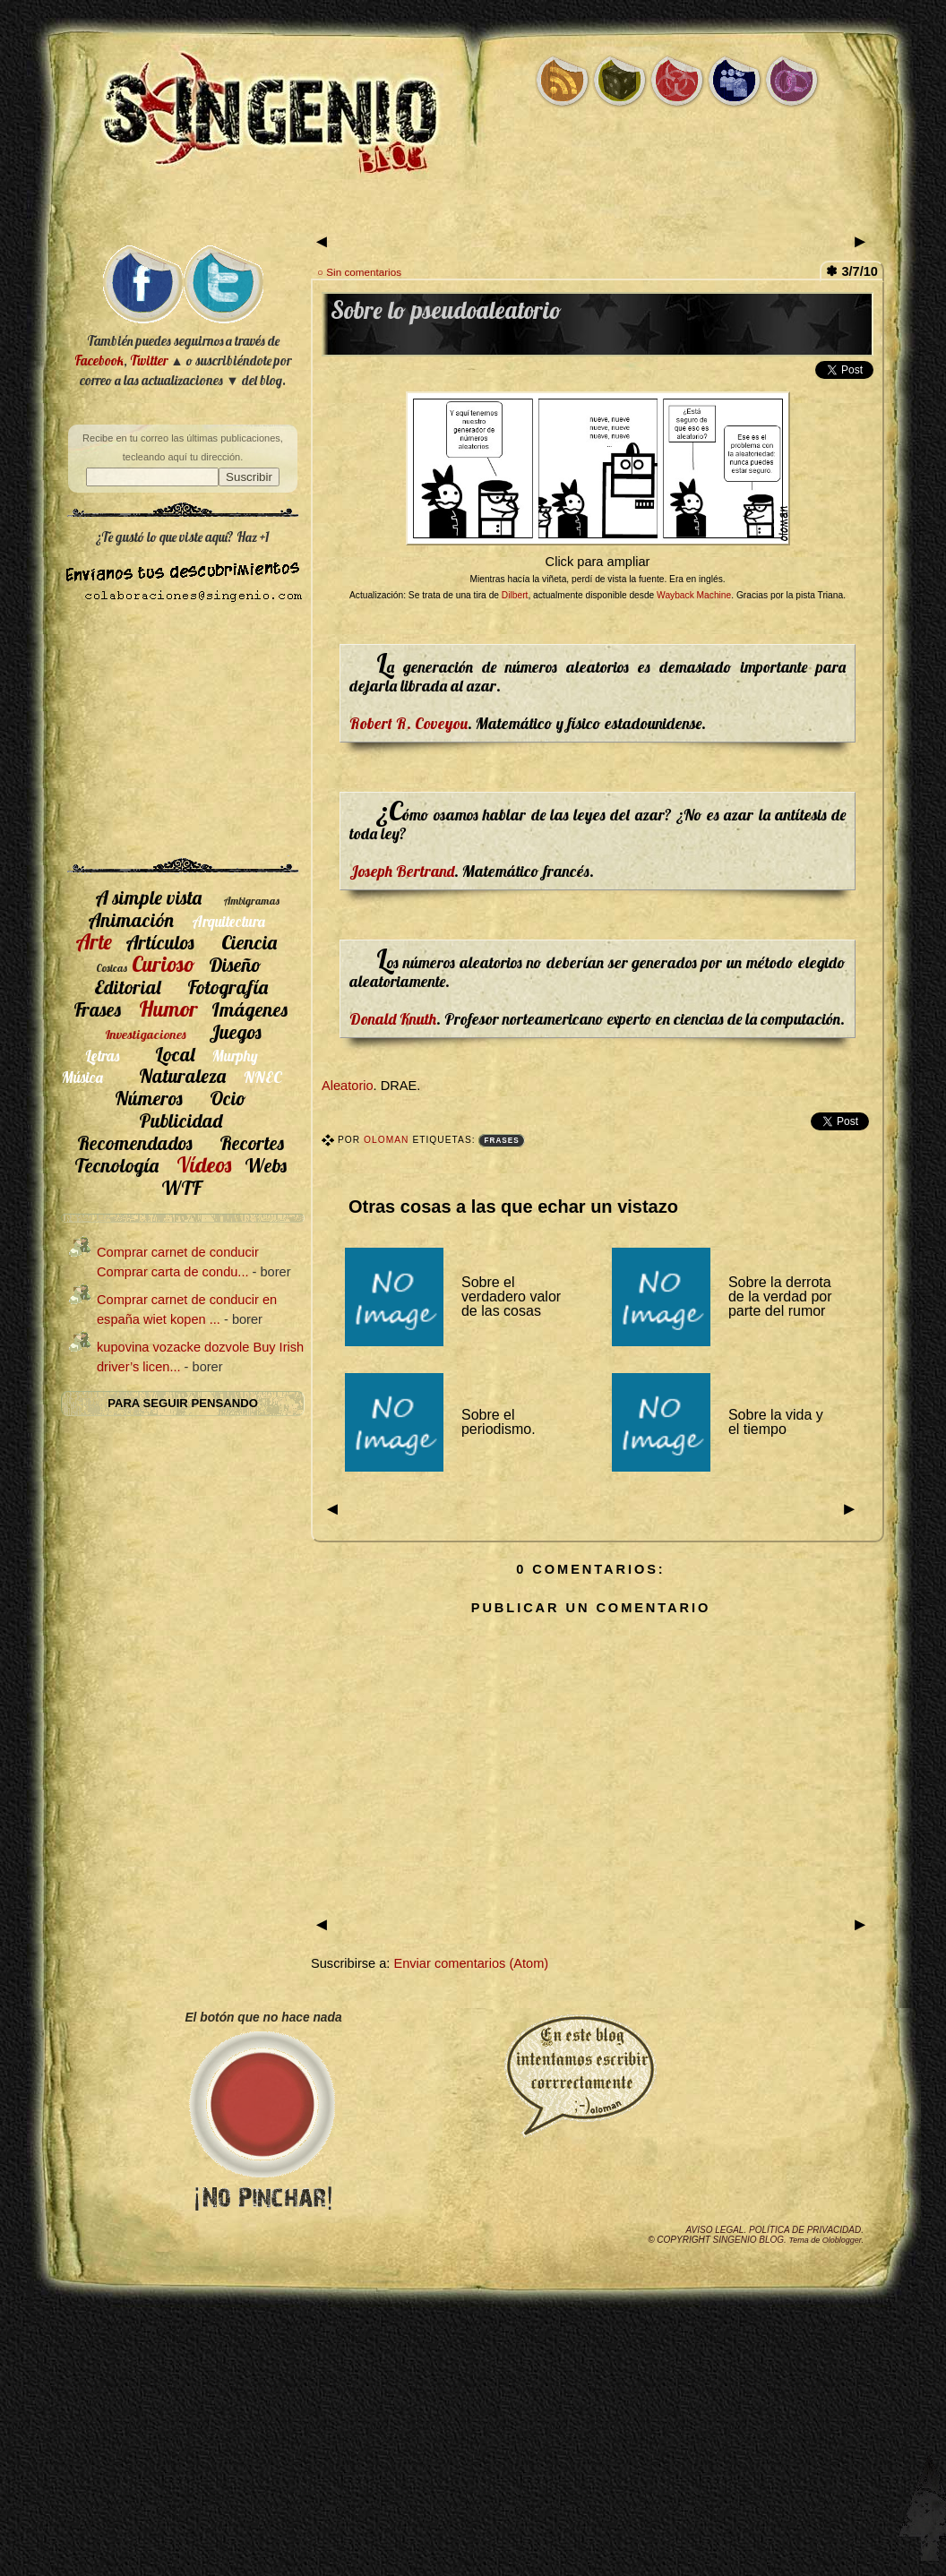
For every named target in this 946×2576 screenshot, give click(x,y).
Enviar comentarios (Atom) (470, 1963)
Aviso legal (714, 2230)
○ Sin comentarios (359, 272)
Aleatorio (348, 1085)
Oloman (388, 1140)
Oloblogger (842, 2240)
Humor (168, 1008)
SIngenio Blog (748, 2240)
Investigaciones (145, 1034)
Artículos (159, 942)
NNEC (263, 1077)
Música (82, 1077)
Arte (93, 941)
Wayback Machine (694, 595)
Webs (266, 1165)
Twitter (149, 360)
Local (174, 1054)
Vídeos (203, 1164)
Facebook (99, 360)
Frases (501, 1141)
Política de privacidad (805, 2230)
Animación (131, 919)
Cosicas (111, 968)
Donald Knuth (392, 1018)
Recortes (251, 1142)
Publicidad (180, 1120)
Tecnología (116, 1165)
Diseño (235, 964)
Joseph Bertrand (401, 870)
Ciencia (249, 942)
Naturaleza (182, 1075)
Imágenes (249, 1009)
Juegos (235, 1031)
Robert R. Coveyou (408, 723)
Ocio (228, 1098)
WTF (181, 1187)
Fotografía (227, 987)
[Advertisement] (183, 737)
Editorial (127, 987)
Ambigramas (252, 900)
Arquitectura (228, 921)
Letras (102, 1055)
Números (149, 1098)
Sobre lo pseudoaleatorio (446, 310)
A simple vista (148, 897)
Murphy (235, 1055)
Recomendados (135, 1142)
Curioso (163, 963)
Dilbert (515, 595)
